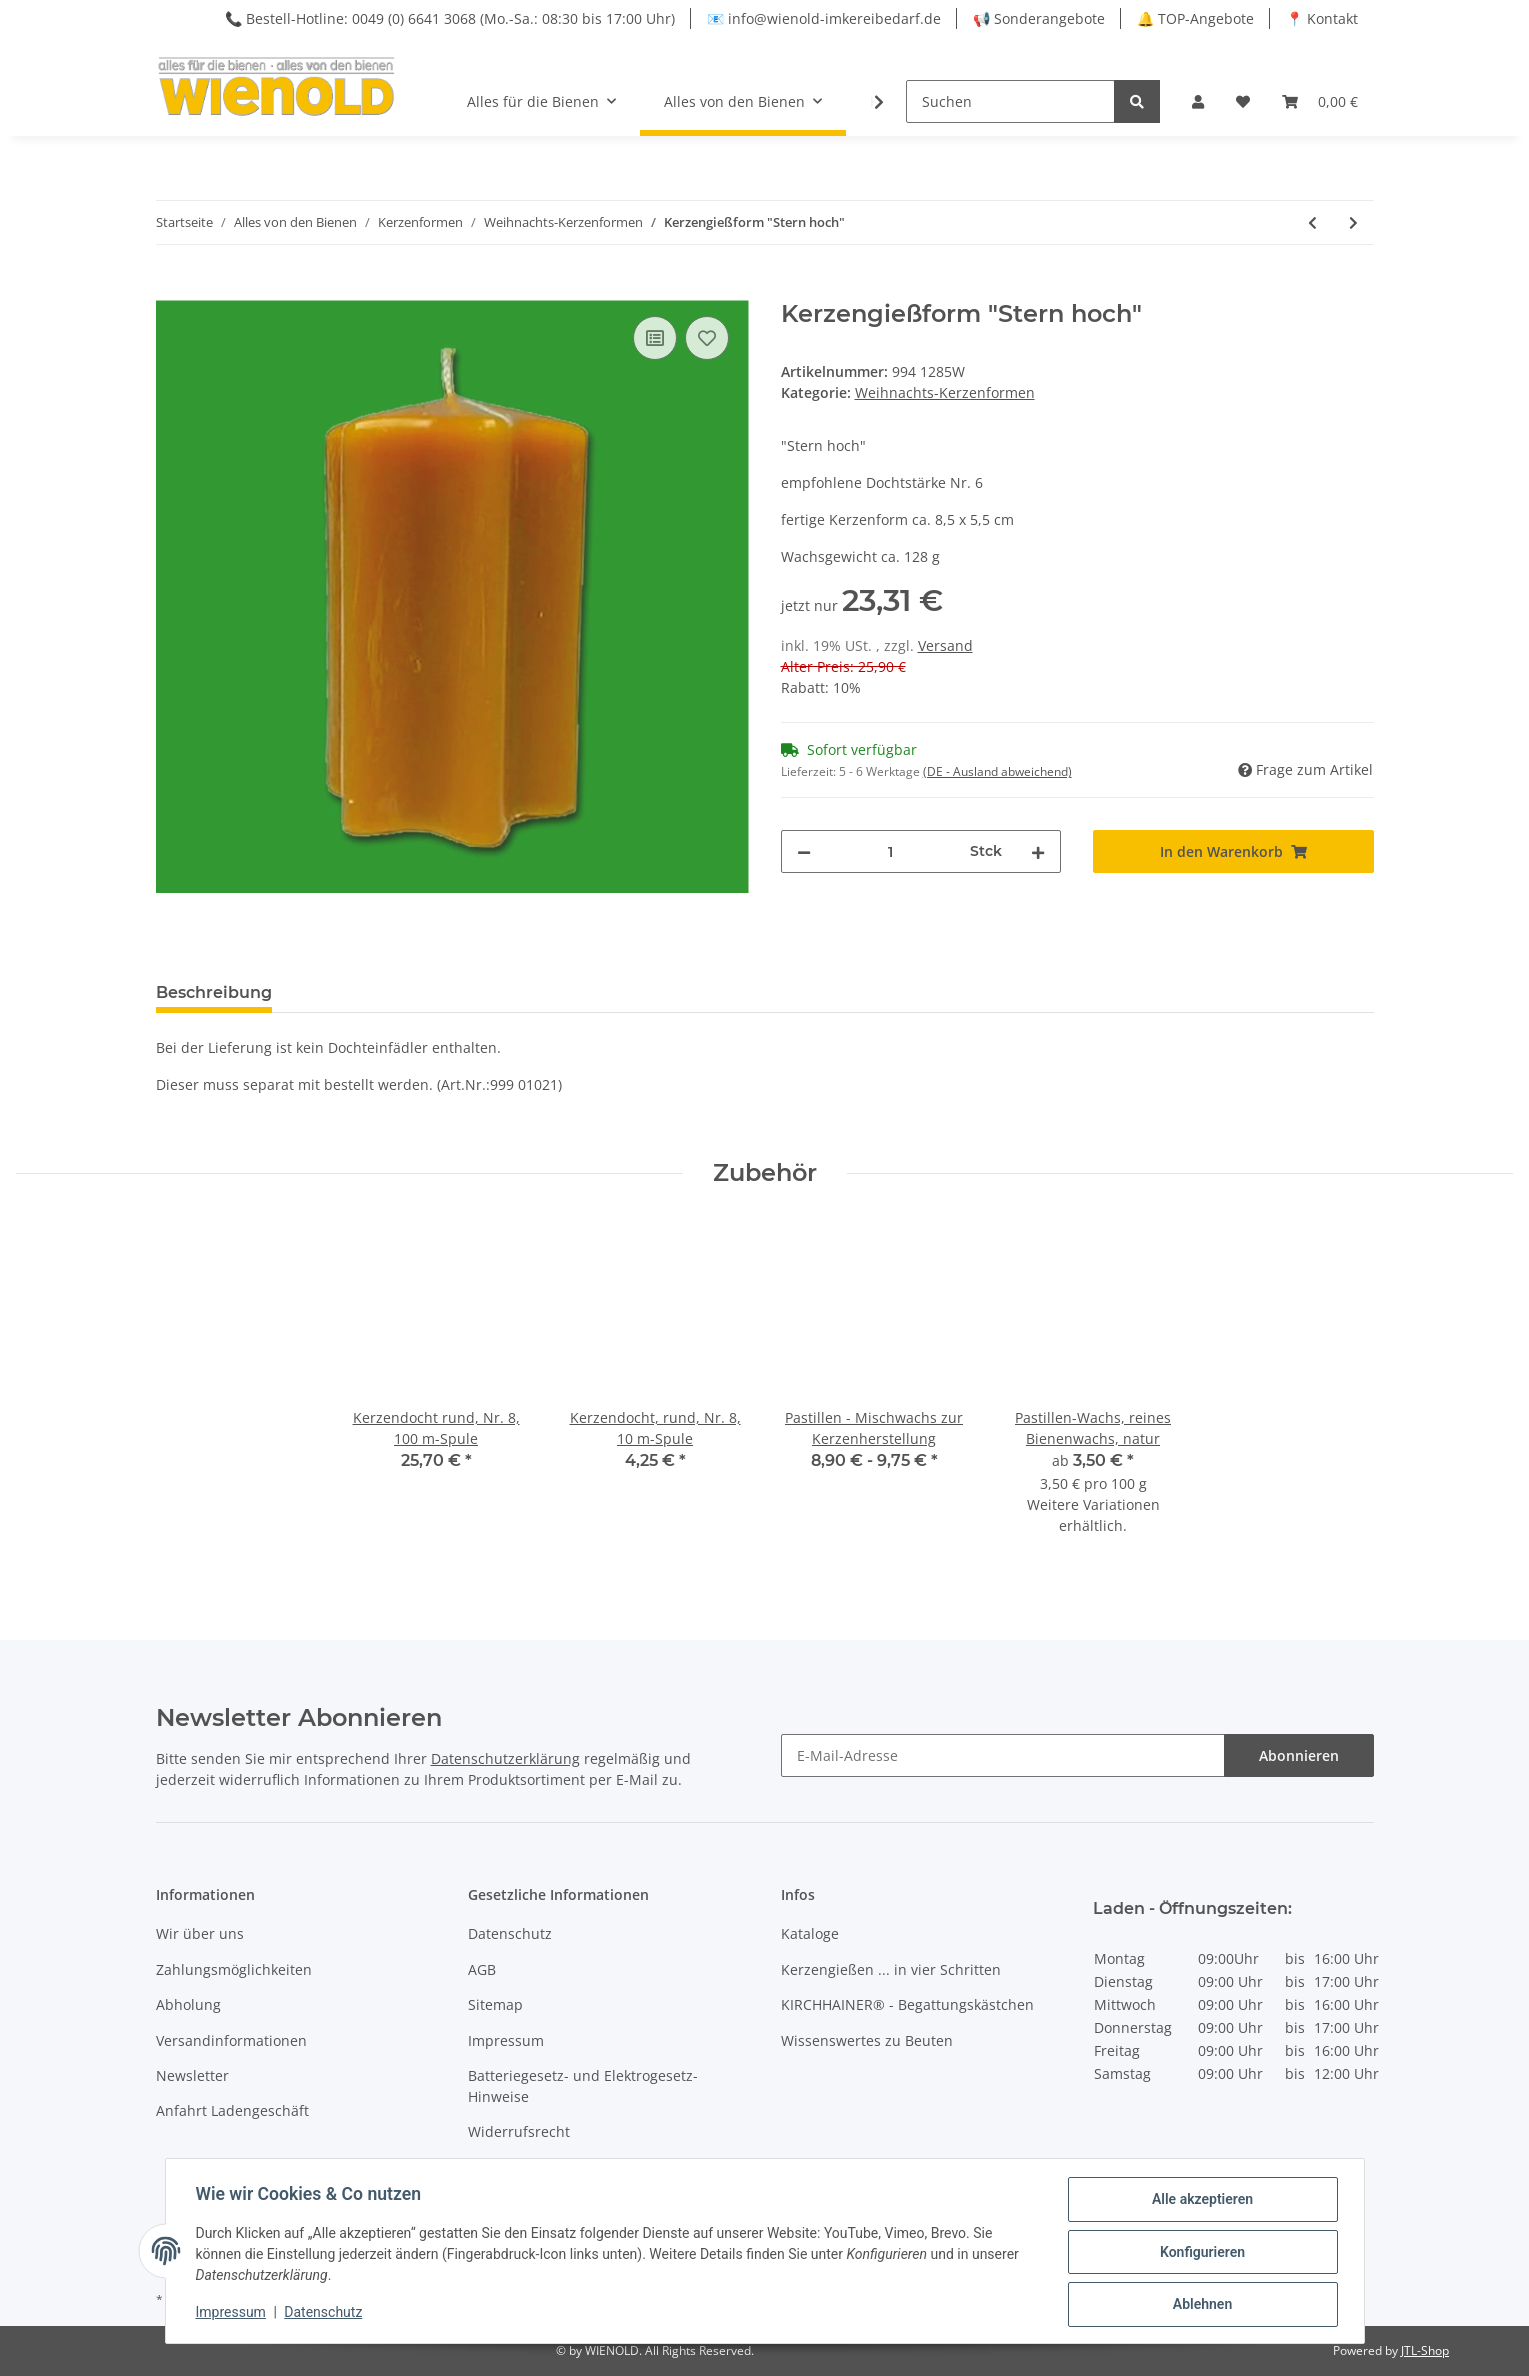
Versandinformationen (231, 2040)
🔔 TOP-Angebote (1195, 18)
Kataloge (810, 1933)
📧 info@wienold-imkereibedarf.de (824, 18)
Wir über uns (200, 1933)
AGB (482, 1969)
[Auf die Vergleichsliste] (655, 338)
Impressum (506, 2040)
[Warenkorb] (1320, 101)
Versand (945, 645)
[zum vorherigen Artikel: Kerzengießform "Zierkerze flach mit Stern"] (1312, 222)
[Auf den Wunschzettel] (707, 338)
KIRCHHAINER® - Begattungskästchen (907, 2004)
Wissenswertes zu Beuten (867, 2040)
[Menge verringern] (804, 851)
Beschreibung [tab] (214, 992)
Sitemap (495, 2004)
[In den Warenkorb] (172, 289)
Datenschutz (510, 1933)
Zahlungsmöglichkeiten (234, 1969)
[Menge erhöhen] (1038, 851)
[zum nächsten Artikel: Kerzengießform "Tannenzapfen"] (1353, 222)
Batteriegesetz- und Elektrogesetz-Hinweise (583, 2086)
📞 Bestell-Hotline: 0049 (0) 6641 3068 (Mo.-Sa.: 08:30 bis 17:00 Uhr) (450, 18)
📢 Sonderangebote (1039, 18)
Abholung (188, 2004)
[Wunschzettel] (1243, 101)
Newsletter (192, 2075)
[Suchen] (1010, 101)
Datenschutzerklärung (505, 1758)
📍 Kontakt (1322, 18)
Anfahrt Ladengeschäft (232, 2110)
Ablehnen (1200, 2305)
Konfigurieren (1200, 2253)
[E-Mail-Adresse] (1003, 1755)
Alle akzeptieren (1200, 2201)
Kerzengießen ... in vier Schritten (891, 1969)
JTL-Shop (1425, 2350)
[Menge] (891, 851)
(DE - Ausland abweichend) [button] (997, 771)
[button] (1198, 101)
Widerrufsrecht (519, 2131)
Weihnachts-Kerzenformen (945, 392)
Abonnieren (1299, 1755)
